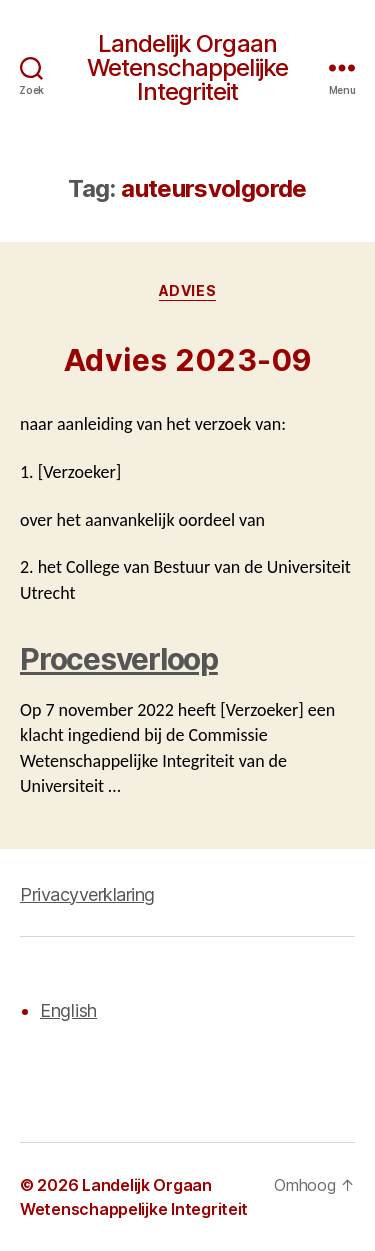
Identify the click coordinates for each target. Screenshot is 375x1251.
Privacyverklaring (87, 894)
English (68, 1010)
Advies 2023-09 (188, 360)
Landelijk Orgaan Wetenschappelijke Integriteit (187, 68)
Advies (187, 290)
